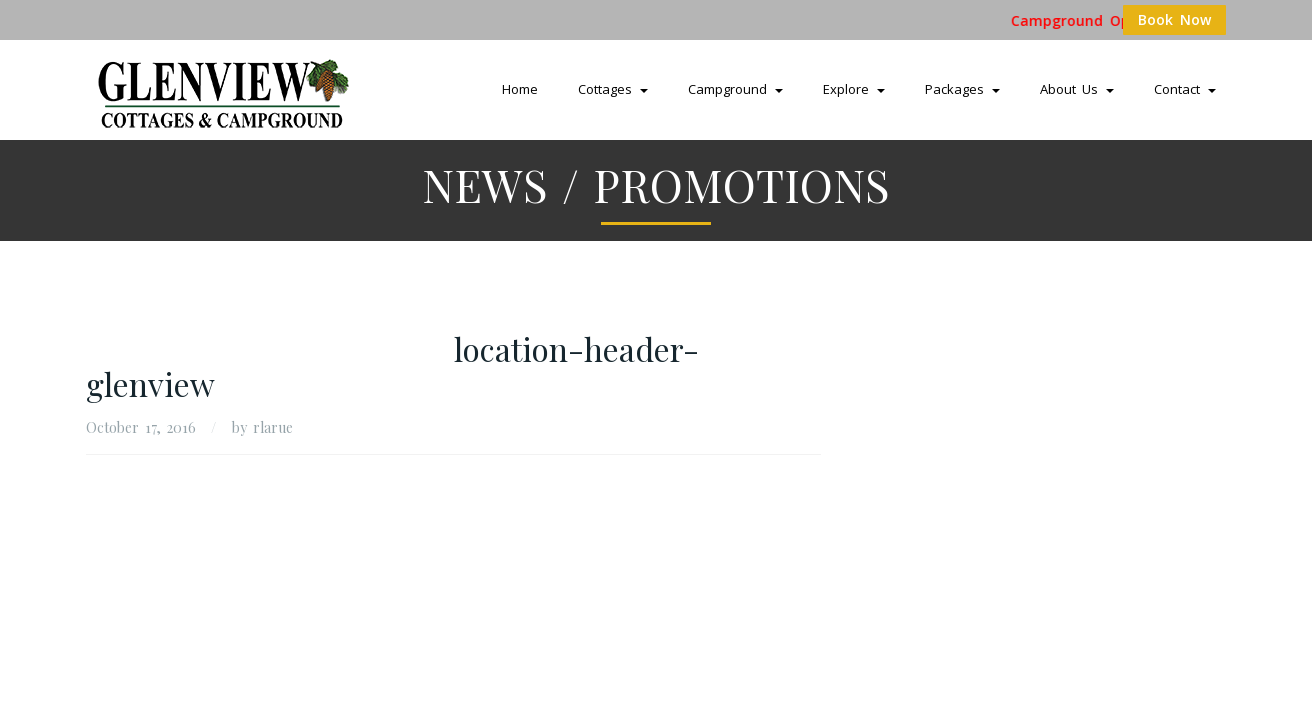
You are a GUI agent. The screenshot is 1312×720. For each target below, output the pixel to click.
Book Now (1174, 19)
